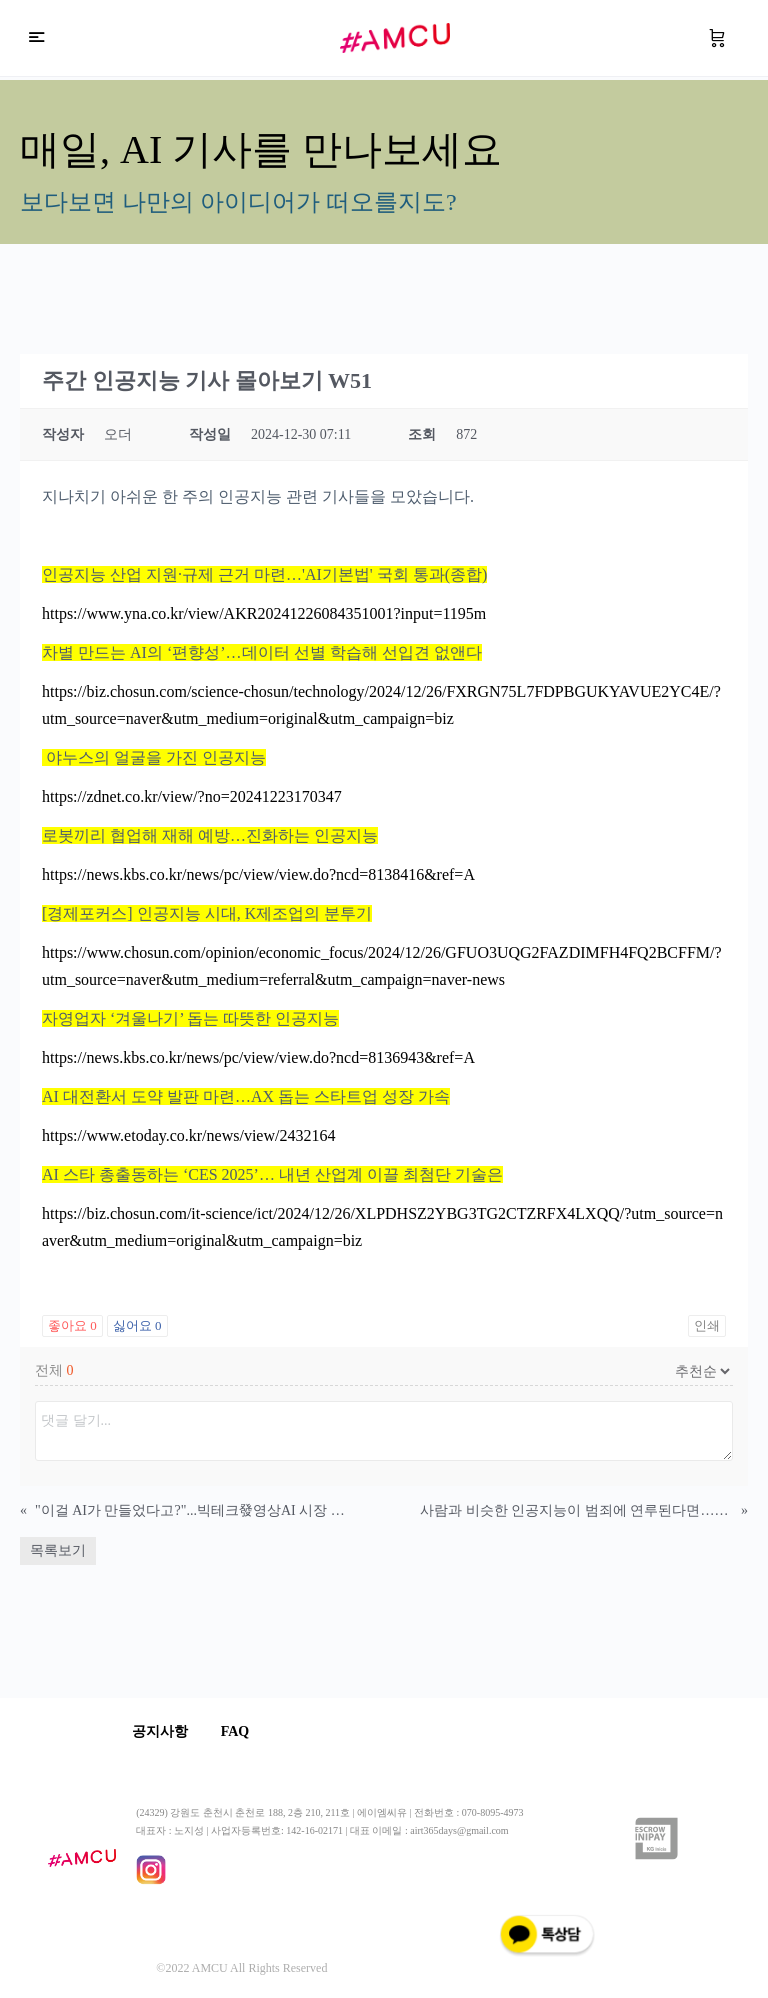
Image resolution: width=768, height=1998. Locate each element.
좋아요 (72, 1325)
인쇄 (707, 1325)
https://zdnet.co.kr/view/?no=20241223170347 (192, 796)
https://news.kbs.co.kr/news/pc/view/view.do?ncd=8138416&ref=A (258, 874)
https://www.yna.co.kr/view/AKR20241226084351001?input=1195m (264, 613)
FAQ (246, 1731)
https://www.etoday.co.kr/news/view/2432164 (188, 1135)
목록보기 (58, 1550)
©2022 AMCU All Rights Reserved (241, 1969)
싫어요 (137, 1325)
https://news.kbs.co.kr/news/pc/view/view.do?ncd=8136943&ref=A (258, 1057)
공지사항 (164, 1731)
